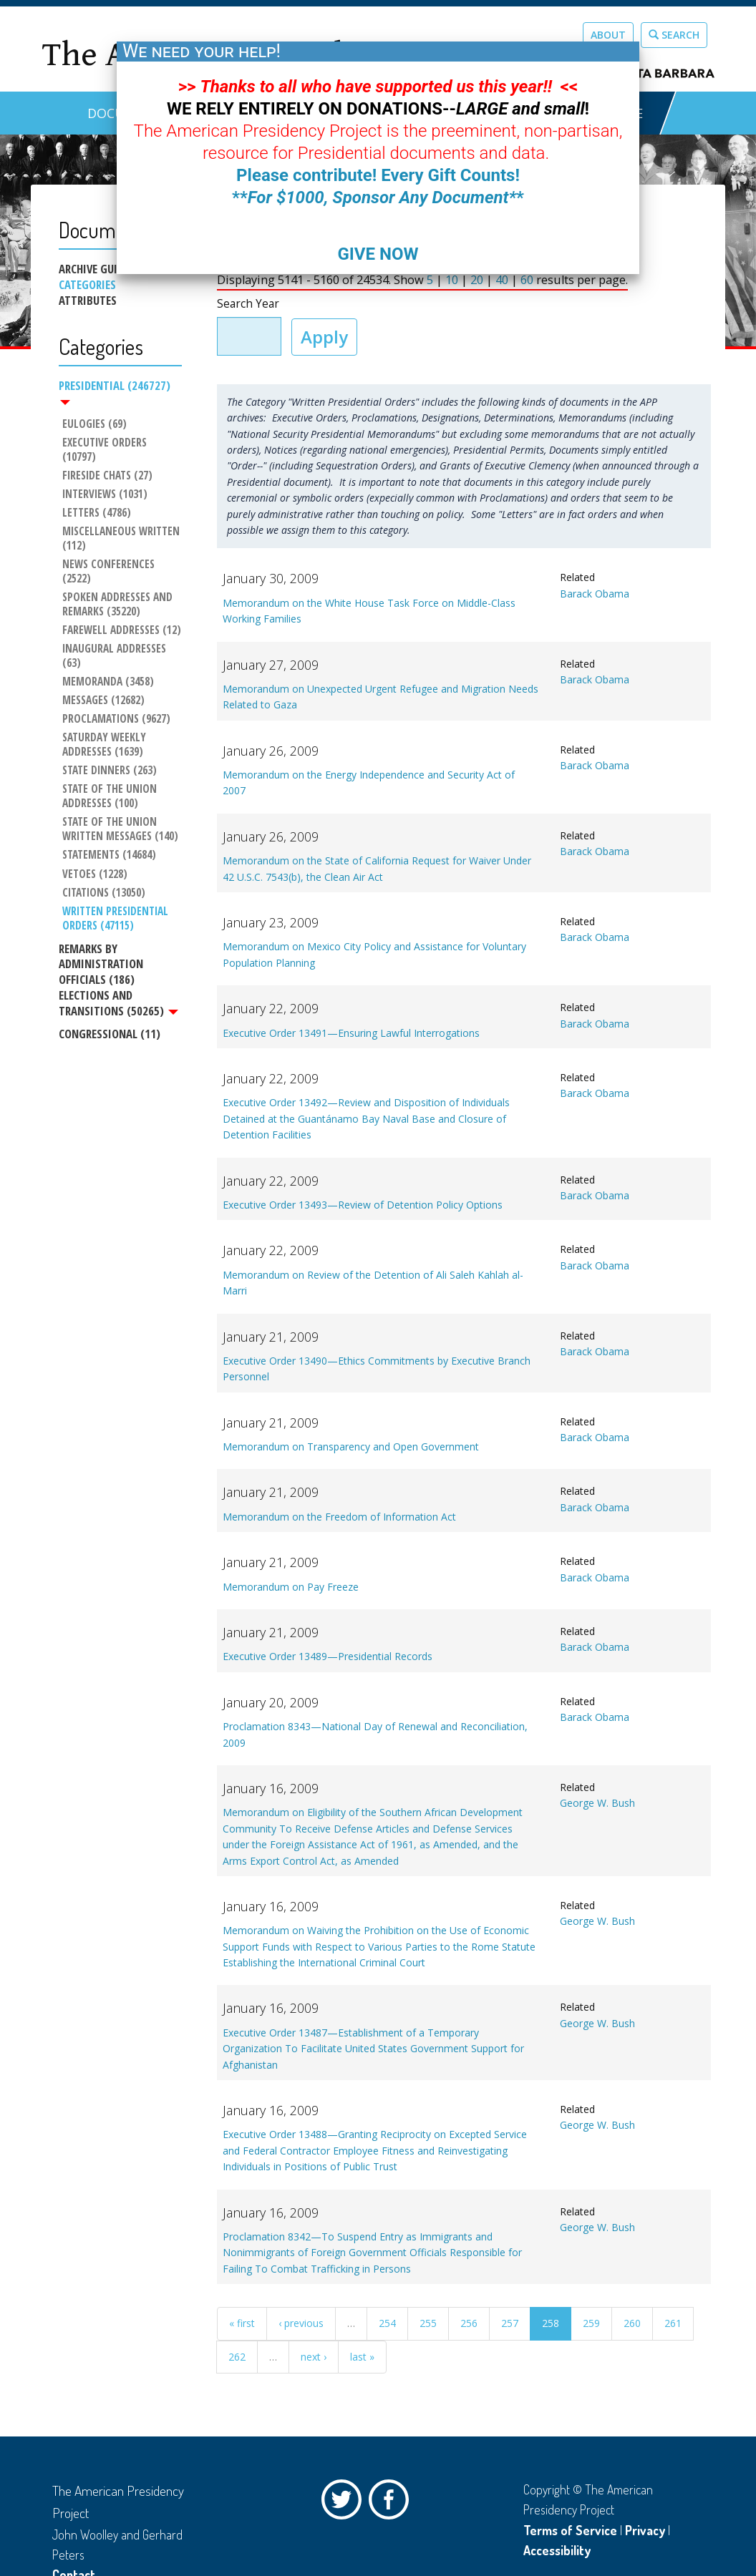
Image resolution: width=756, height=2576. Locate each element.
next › (313, 2356)
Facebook (392, 2503)
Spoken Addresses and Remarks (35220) (118, 604)
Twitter (345, 2503)
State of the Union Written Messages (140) (120, 830)
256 (469, 2323)
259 (591, 2323)
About (608, 35)
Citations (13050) (103, 893)
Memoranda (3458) (108, 682)
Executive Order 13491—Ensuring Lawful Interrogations (351, 1033)
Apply (324, 336)
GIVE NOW (377, 254)
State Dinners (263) (109, 770)
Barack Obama (594, 593)
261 (673, 2323)
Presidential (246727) (114, 391)
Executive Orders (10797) (106, 450)
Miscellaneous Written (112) (122, 539)
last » (362, 2356)
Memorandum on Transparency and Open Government (351, 1446)
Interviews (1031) (104, 494)
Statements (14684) (109, 856)
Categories (87, 285)
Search (674, 35)
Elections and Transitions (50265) (118, 1003)
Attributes (88, 300)
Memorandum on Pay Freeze (291, 1587)
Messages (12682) (103, 700)
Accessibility (557, 2550)
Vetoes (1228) (94, 874)
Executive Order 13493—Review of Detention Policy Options (363, 1204)
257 (509, 2323)
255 (428, 2323)
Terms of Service (570, 2530)
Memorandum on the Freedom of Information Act (339, 1516)
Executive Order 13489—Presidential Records (327, 1656)
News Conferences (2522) (110, 571)
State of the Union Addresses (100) (111, 796)
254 (387, 2323)
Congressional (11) (109, 1033)
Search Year (248, 303)
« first (242, 2323)
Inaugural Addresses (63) (115, 656)
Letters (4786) (96, 513)
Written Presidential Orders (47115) (116, 918)
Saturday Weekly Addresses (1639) (105, 745)
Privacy (645, 2530)
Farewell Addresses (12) (121, 630)
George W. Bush (597, 1803)
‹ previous (301, 2323)
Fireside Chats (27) (107, 476)
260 (632, 2323)
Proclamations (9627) (116, 719)
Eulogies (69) (94, 424)
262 (237, 2356)
